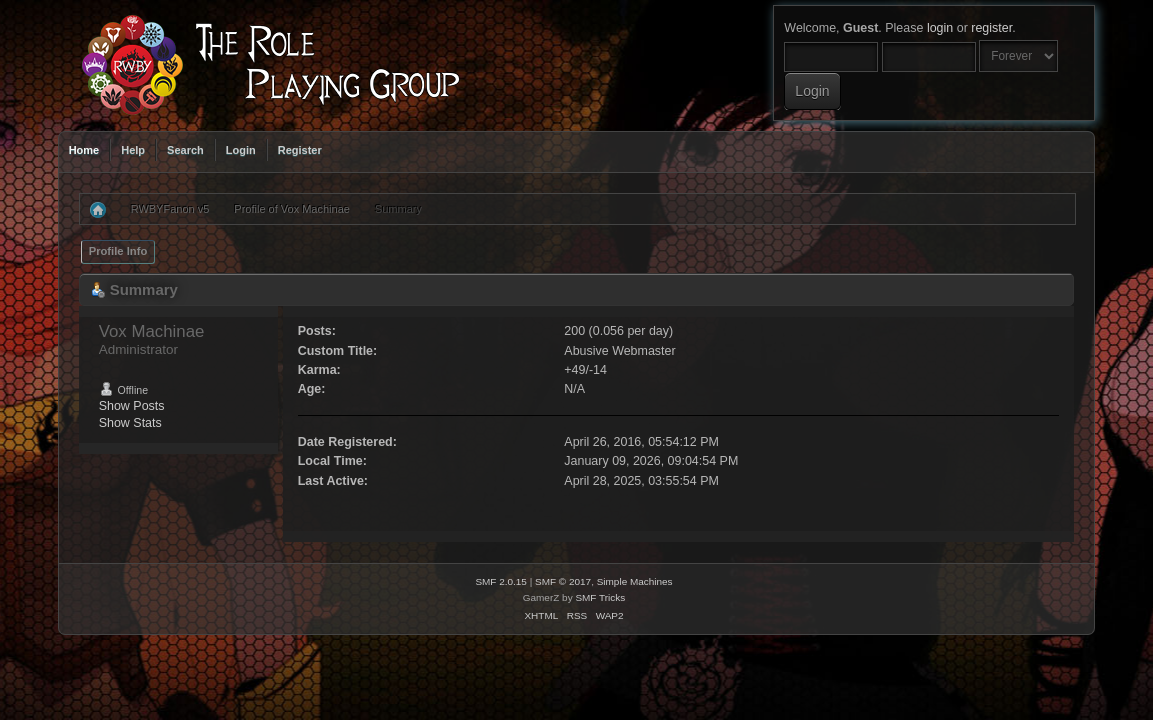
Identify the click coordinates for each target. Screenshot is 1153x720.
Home (84, 150)
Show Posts (132, 406)
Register (300, 150)
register (991, 28)
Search (185, 150)
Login (241, 150)
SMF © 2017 (563, 581)
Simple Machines (635, 581)
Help (133, 150)
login (940, 28)
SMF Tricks (600, 597)
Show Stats (130, 423)
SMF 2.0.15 (501, 581)
